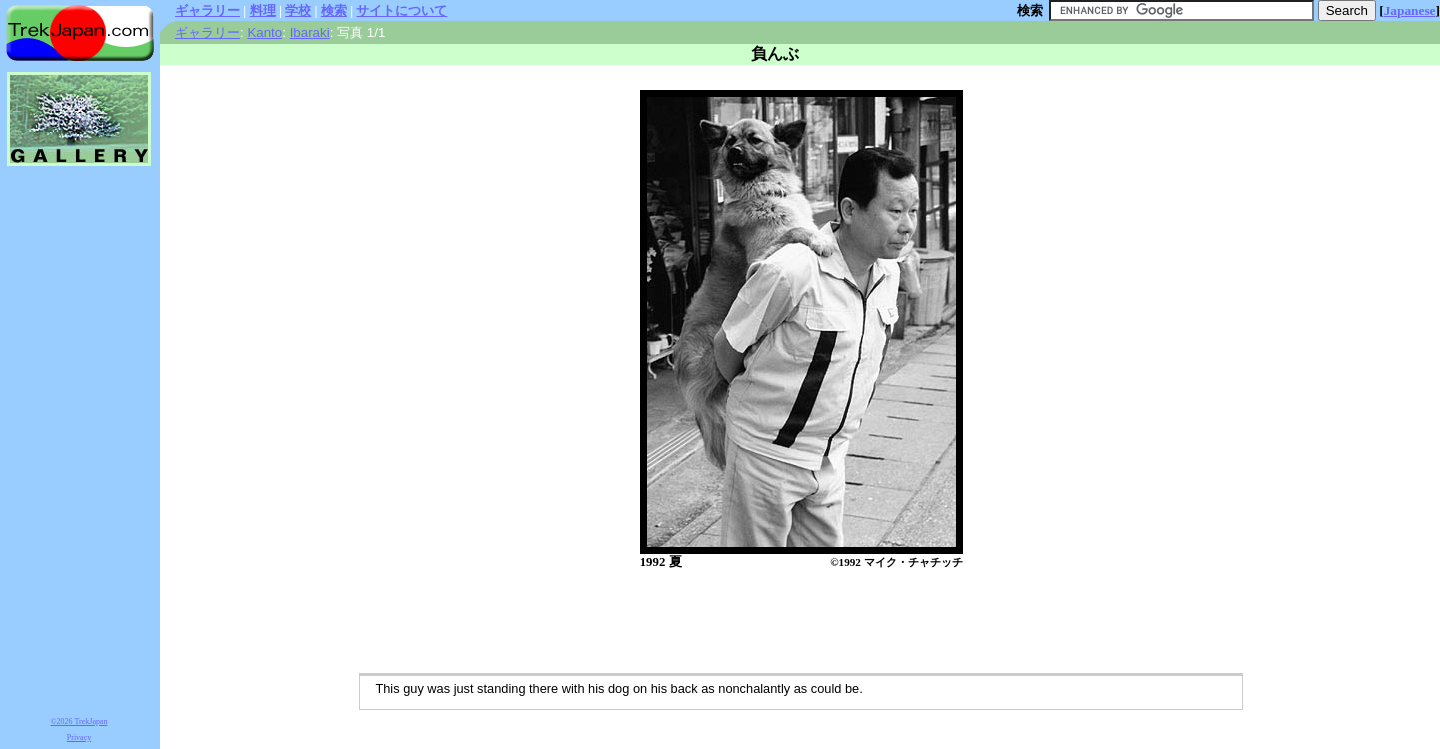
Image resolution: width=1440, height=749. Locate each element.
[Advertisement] (780, 623)
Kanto (264, 32)
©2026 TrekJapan (79, 721)
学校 (298, 10)
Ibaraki (310, 32)
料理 (263, 10)
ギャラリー (207, 10)
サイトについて (401, 10)
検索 (334, 10)
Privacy (79, 737)
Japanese (1410, 10)
